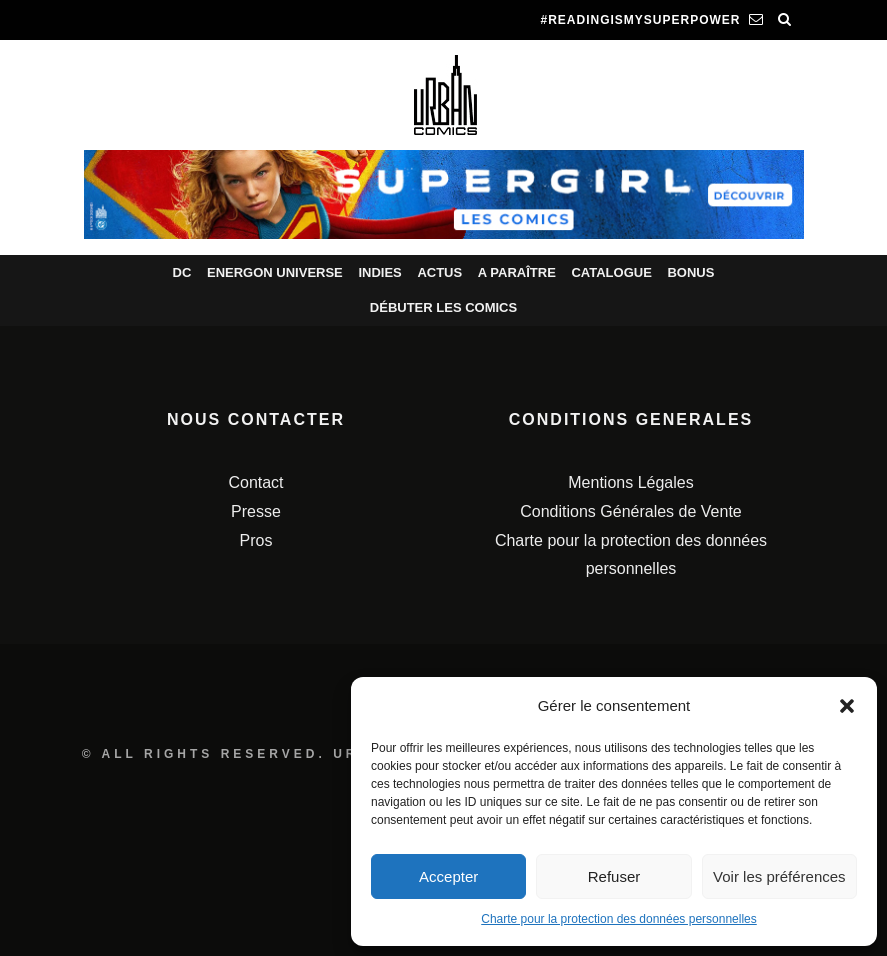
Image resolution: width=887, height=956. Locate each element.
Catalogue (611, 272)
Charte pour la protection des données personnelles (619, 919)
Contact (255, 482)
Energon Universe (275, 272)
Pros (256, 540)
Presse (256, 511)
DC (182, 272)
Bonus (690, 272)
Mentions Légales (630, 482)
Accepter (448, 876)
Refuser (614, 876)
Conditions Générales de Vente (630, 511)
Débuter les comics (443, 307)
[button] (847, 706)
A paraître (517, 272)
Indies (379, 272)
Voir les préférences (779, 876)
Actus (439, 272)
